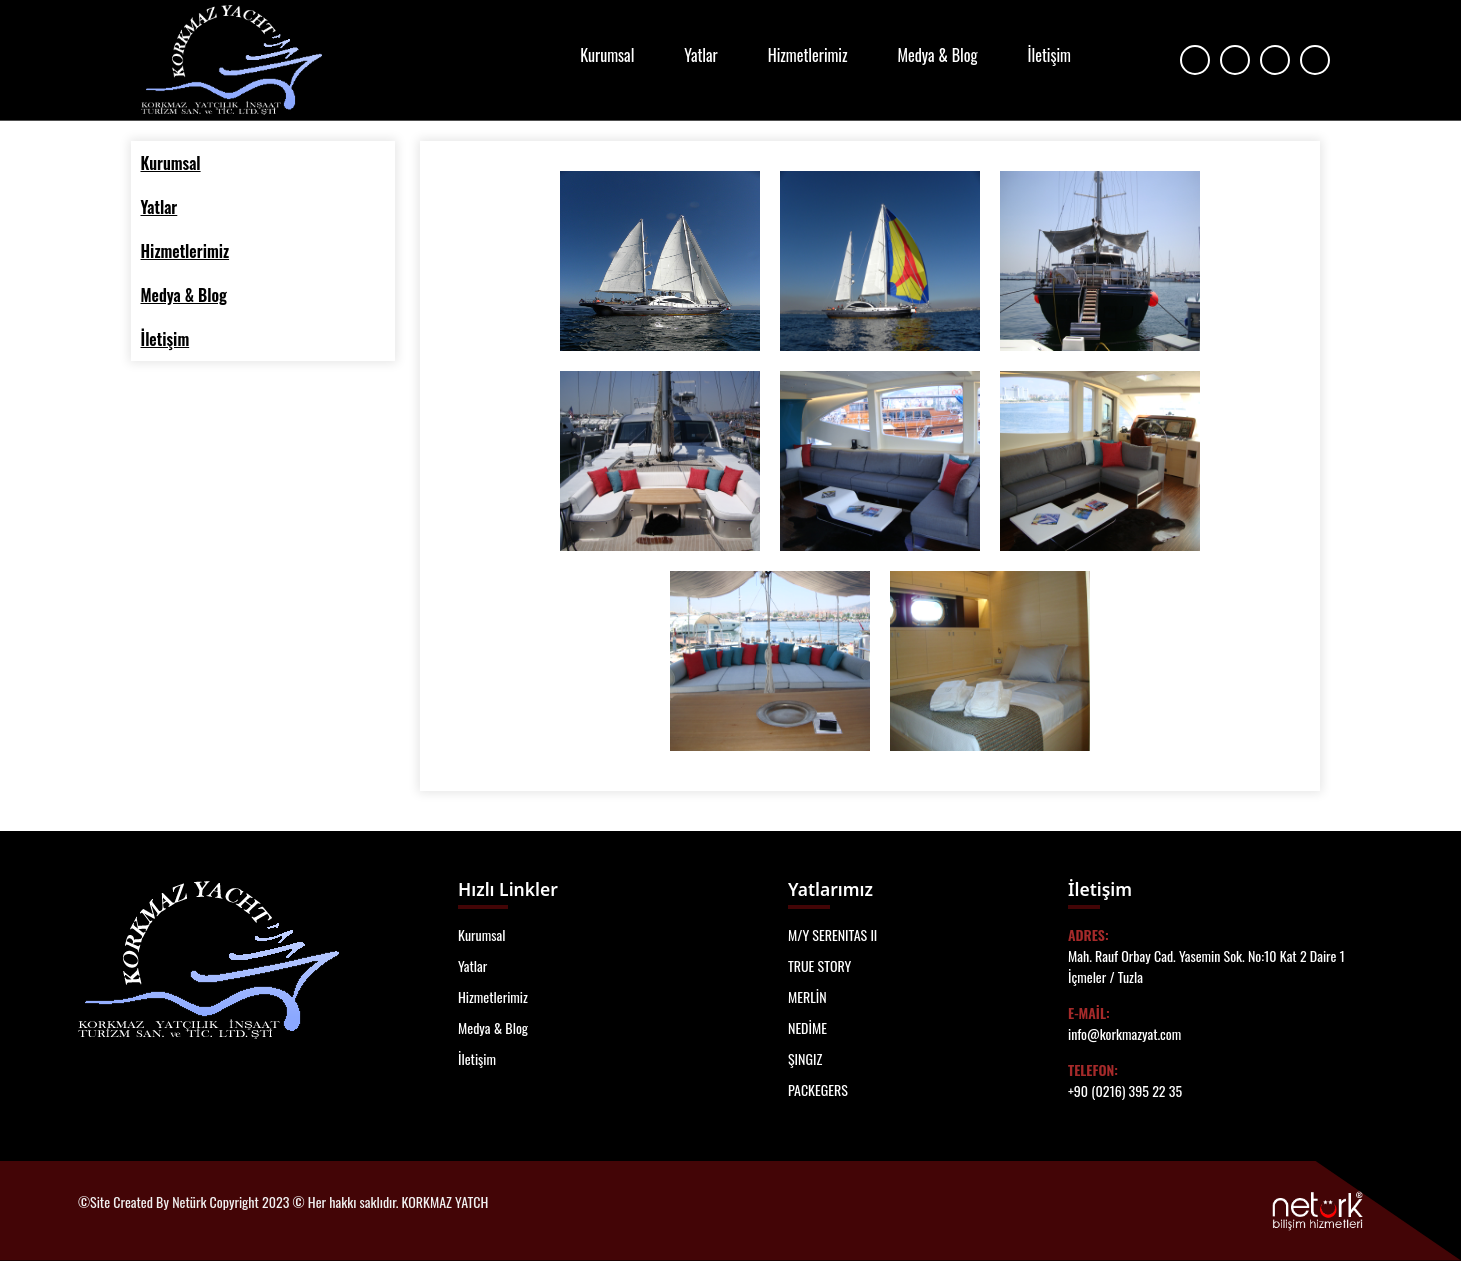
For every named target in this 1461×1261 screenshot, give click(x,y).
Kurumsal (607, 55)
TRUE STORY (819, 965)
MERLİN (807, 996)
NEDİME (807, 1027)
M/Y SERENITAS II (832, 934)
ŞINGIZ (805, 1058)
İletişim (1049, 55)
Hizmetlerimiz (808, 55)
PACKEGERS (818, 1089)
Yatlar (700, 55)
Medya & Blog (938, 55)
